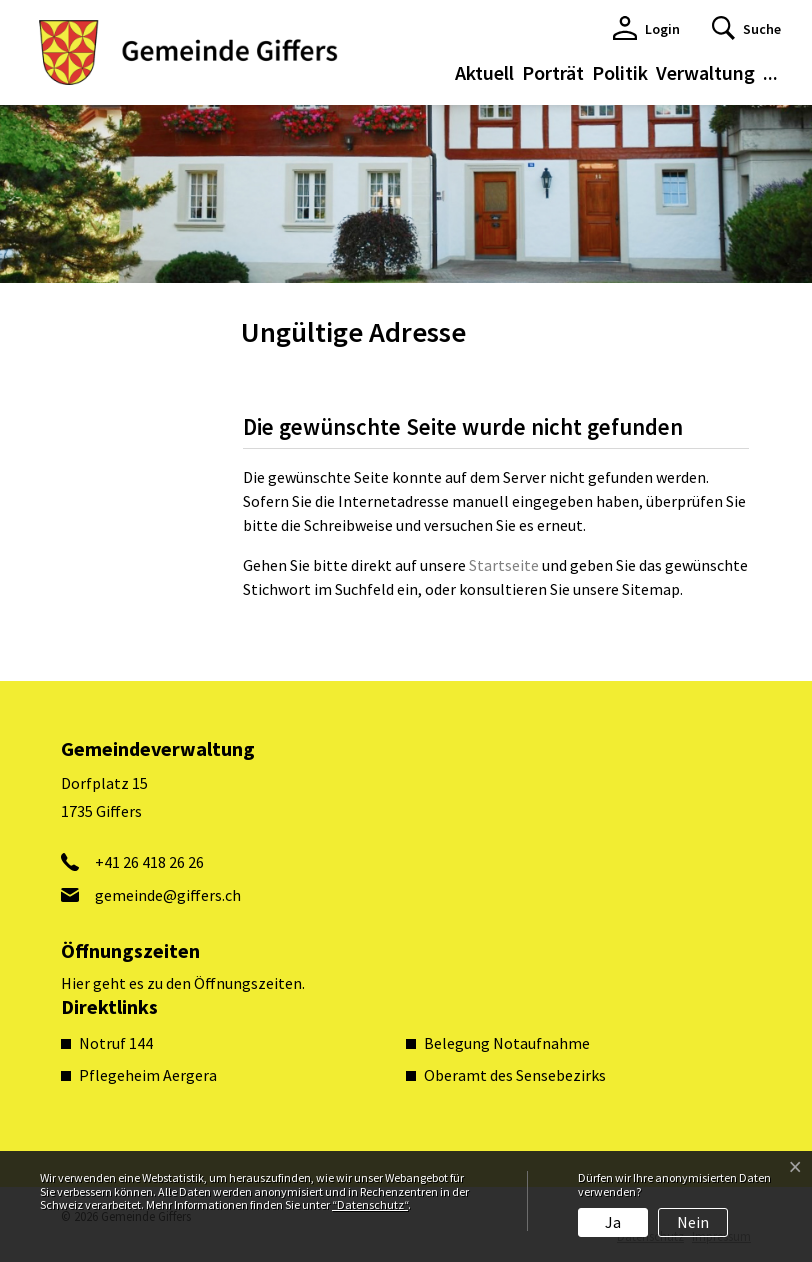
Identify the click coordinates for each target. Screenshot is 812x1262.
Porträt (553, 72)
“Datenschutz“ (370, 1204)
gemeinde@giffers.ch (168, 895)
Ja (613, 1222)
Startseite (504, 565)
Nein (693, 1222)
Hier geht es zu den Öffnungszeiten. (183, 983)
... (770, 72)
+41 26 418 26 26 (149, 862)
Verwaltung (705, 72)
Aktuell (484, 72)
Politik (620, 72)
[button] (746, 28)
